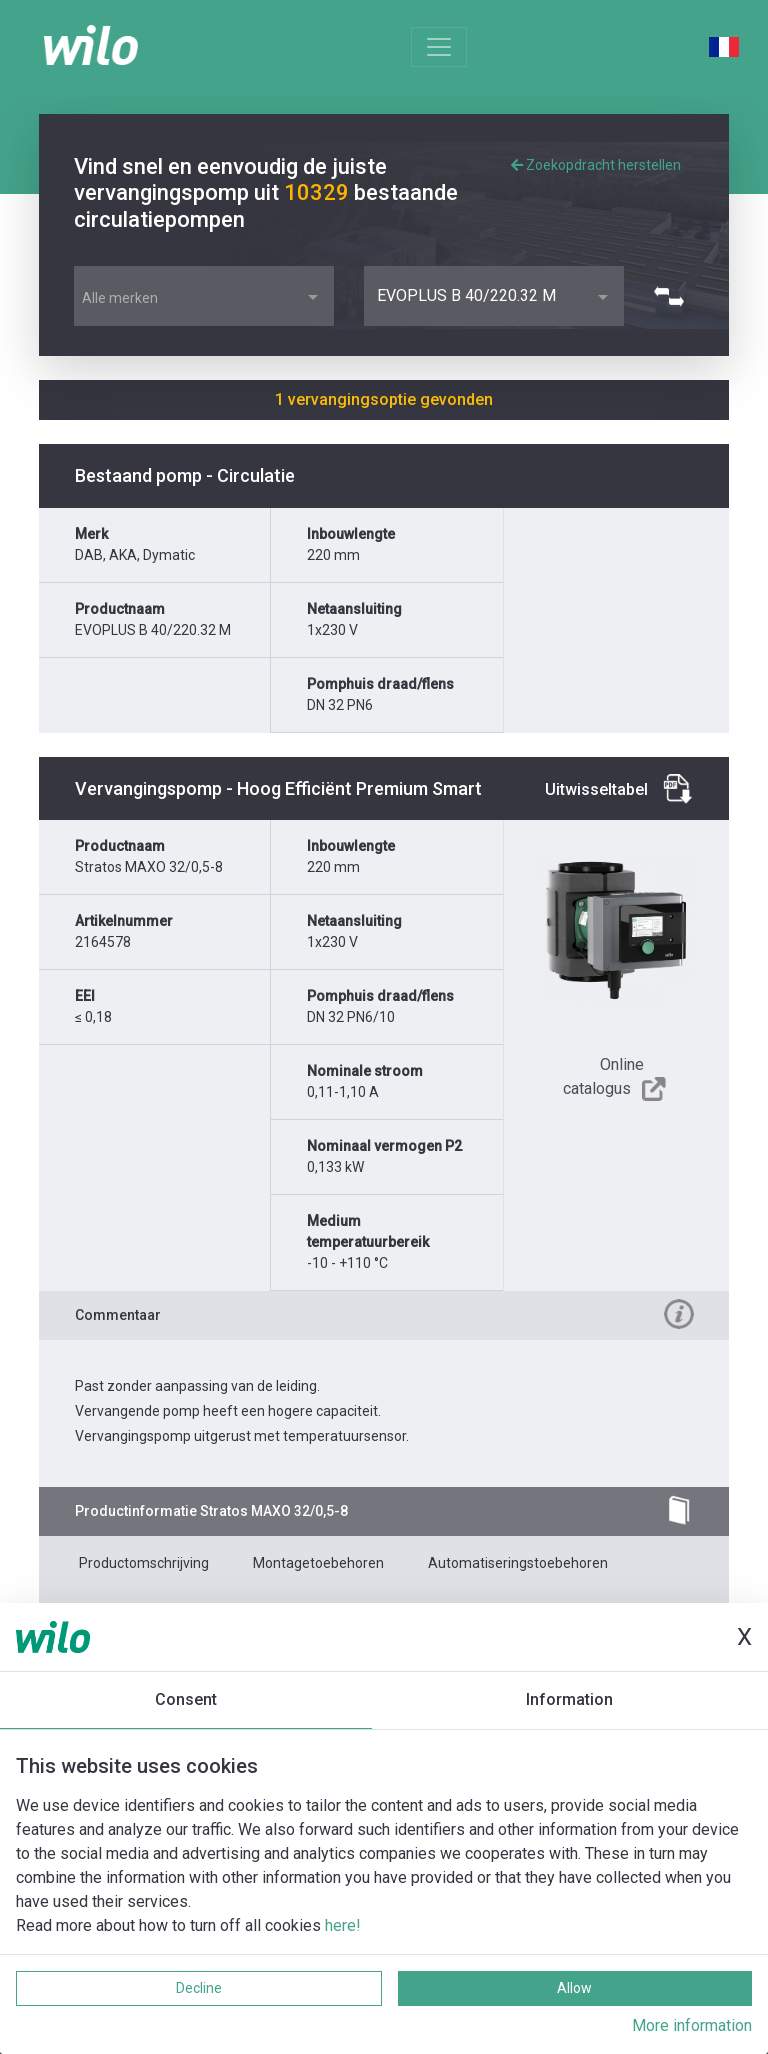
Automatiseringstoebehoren (518, 1563)
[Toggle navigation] (439, 47)
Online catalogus (603, 1076)
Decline (199, 1988)
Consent (186, 1699)
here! (343, 1925)
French (724, 47)
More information (692, 2025)
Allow (574, 1988)
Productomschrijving (144, 1563)
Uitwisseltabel (596, 789)
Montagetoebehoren (318, 1563)
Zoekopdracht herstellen (596, 165)
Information (569, 1699)
